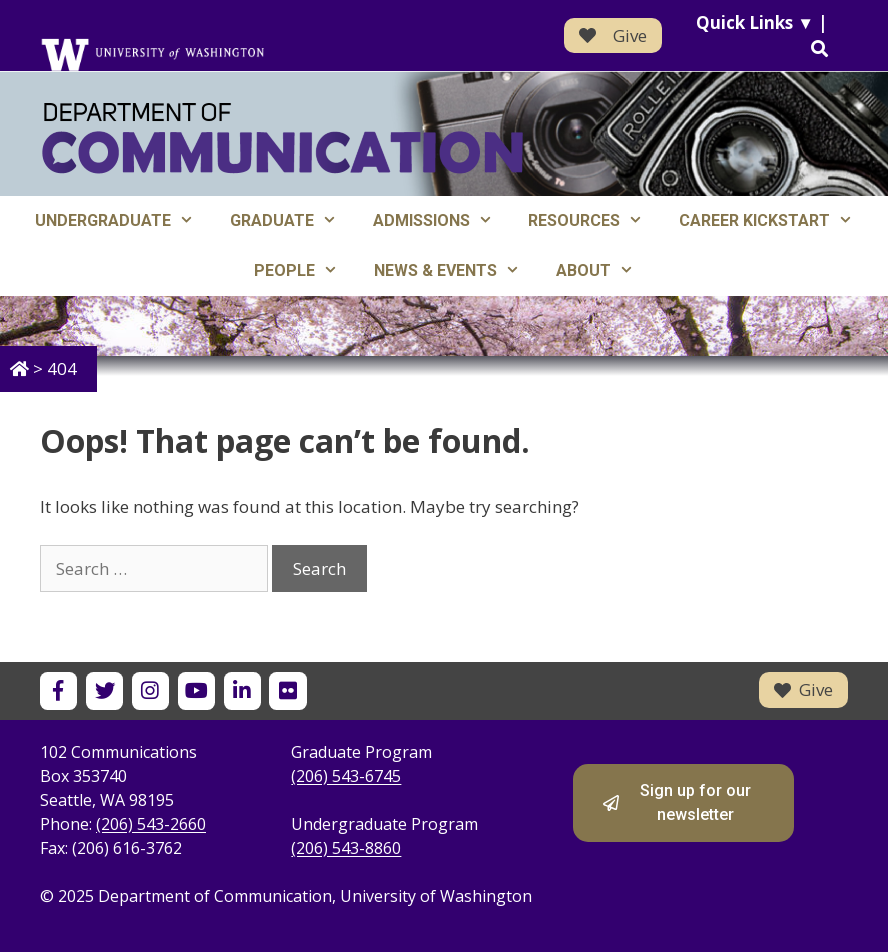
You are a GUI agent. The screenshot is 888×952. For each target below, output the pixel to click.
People (305, 271)
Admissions (442, 221)
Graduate (292, 221)
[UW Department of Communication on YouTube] (196, 690)
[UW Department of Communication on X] (104, 690)
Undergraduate (123, 221)
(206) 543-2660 (151, 824)
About (604, 271)
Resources (594, 221)
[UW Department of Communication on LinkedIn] (242, 690)
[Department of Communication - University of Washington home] (282, 138)
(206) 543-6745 (346, 776)
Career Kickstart (775, 221)
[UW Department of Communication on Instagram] (150, 690)
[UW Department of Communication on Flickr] (287, 690)
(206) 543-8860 (346, 848)
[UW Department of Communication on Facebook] (58, 690)
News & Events (456, 271)
